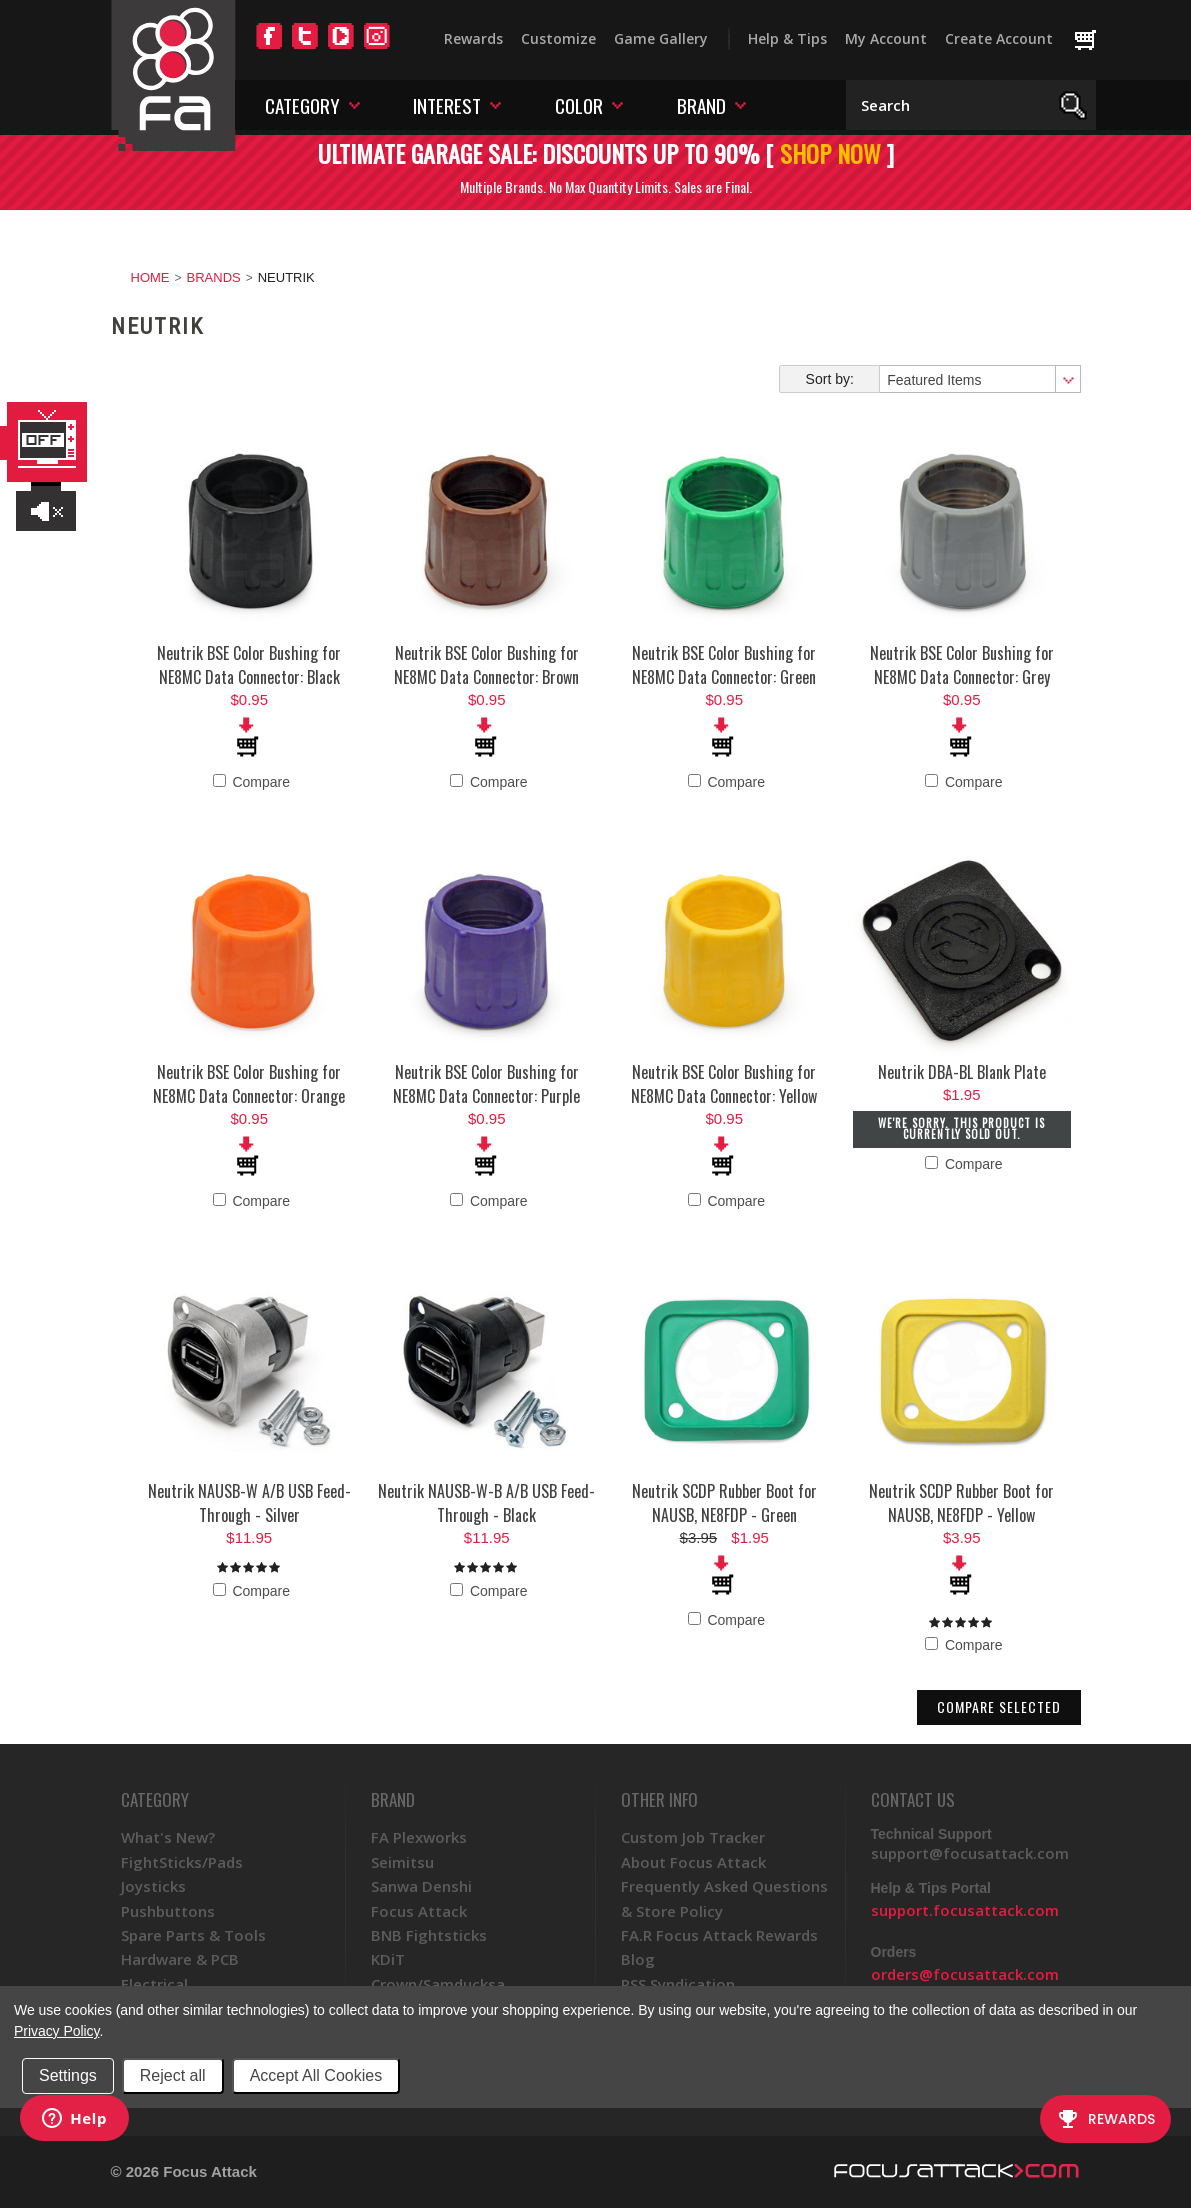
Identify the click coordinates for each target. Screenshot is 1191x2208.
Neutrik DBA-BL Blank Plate (962, 1072)
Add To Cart (249, 737)
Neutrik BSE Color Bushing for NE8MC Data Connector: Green (724, 665)
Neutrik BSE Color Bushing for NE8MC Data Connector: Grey (962, 665)
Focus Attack (419, 1911)
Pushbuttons (168, 1911)
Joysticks (153, 1886)
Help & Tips (787, 38)
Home (150, 277)
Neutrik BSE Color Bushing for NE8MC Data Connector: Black (249, 665)
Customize (558, 38)
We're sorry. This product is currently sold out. (961, 1128)
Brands (214, 277)
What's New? (168, 1837)
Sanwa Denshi (421, 1886)
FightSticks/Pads (182, 1862)
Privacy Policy (56, 2031)
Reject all (173, 2075)
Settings (68, 2075)
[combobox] (979, 379)
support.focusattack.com (965, 1910)
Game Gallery (661, 38)
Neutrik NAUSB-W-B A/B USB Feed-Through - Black (486, 1503)
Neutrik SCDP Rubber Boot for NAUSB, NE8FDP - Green (724, 1503)
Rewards (473, 38)
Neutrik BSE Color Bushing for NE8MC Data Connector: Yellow (724, 1084)
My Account (886, 38)
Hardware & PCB (180, 1959)
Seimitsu (402, 1862)
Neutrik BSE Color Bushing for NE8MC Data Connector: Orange (249, 1084)
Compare (251, 782)
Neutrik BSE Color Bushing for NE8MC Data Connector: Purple (486, 1084)
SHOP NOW (830, 153)
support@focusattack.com (970, 1853)
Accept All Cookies (316, 2075)
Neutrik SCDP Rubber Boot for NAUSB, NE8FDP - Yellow (961, 1503)
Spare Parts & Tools (193, 1935)
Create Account (999, 38)
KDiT (388, 1959)
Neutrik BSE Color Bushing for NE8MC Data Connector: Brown (486, 665)
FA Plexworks (419, 1837)
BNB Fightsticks (429, 1935)
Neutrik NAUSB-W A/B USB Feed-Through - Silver (249, 1503)
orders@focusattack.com (965, 1974)
